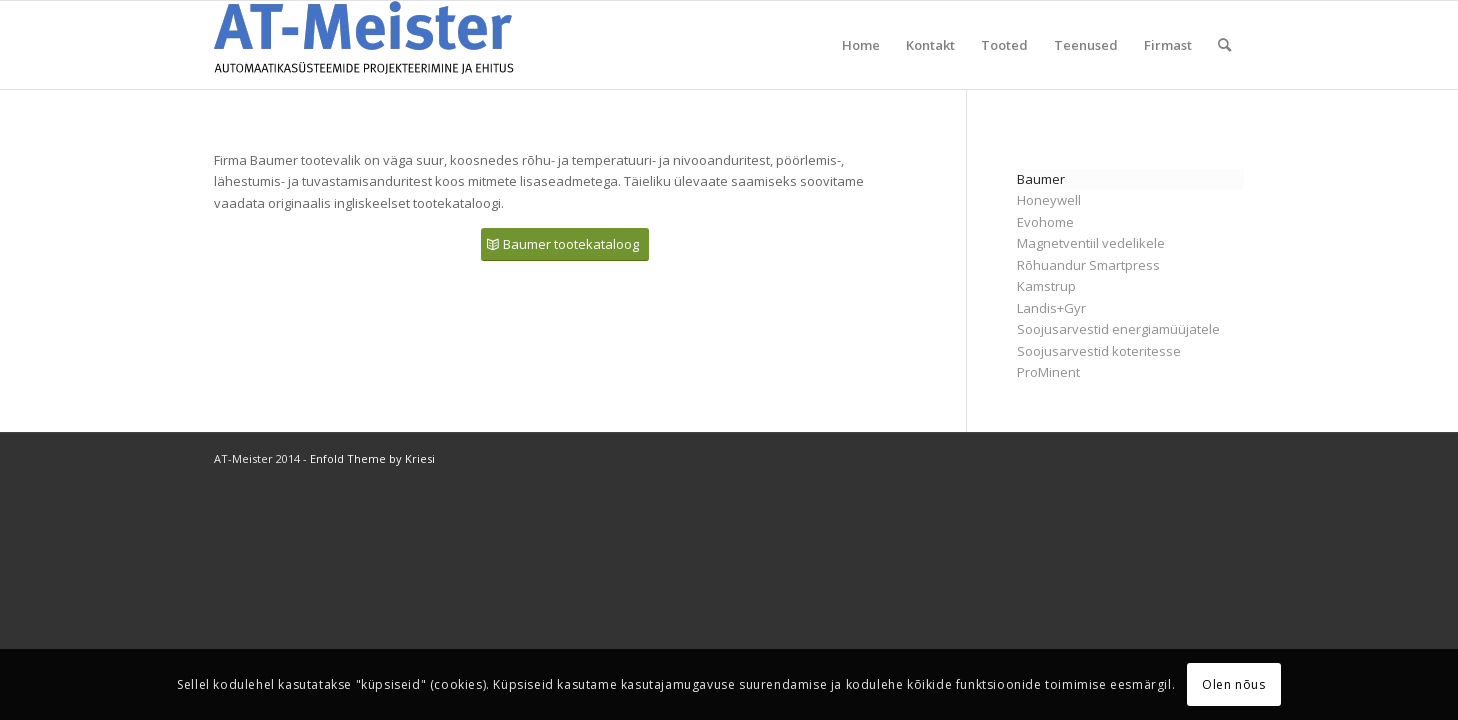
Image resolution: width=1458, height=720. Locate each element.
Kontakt (930, 45)
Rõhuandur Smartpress (1088, 265)
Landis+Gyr (1051, 308)
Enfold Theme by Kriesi (372, 458)
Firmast (1168, 45)
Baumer (1041, 179)
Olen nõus (1233, 684)
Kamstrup (1046, 286)
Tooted (1004, 45)
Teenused (1086, 45)
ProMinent (1048, 372)
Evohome (1045, 222)
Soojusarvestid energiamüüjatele (1118, 329)
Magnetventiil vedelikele (1091, 243)
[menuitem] (1224, 45)
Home (861, 45)
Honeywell (1049, 200)
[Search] (1224, 45)
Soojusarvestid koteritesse (1099, 351)
